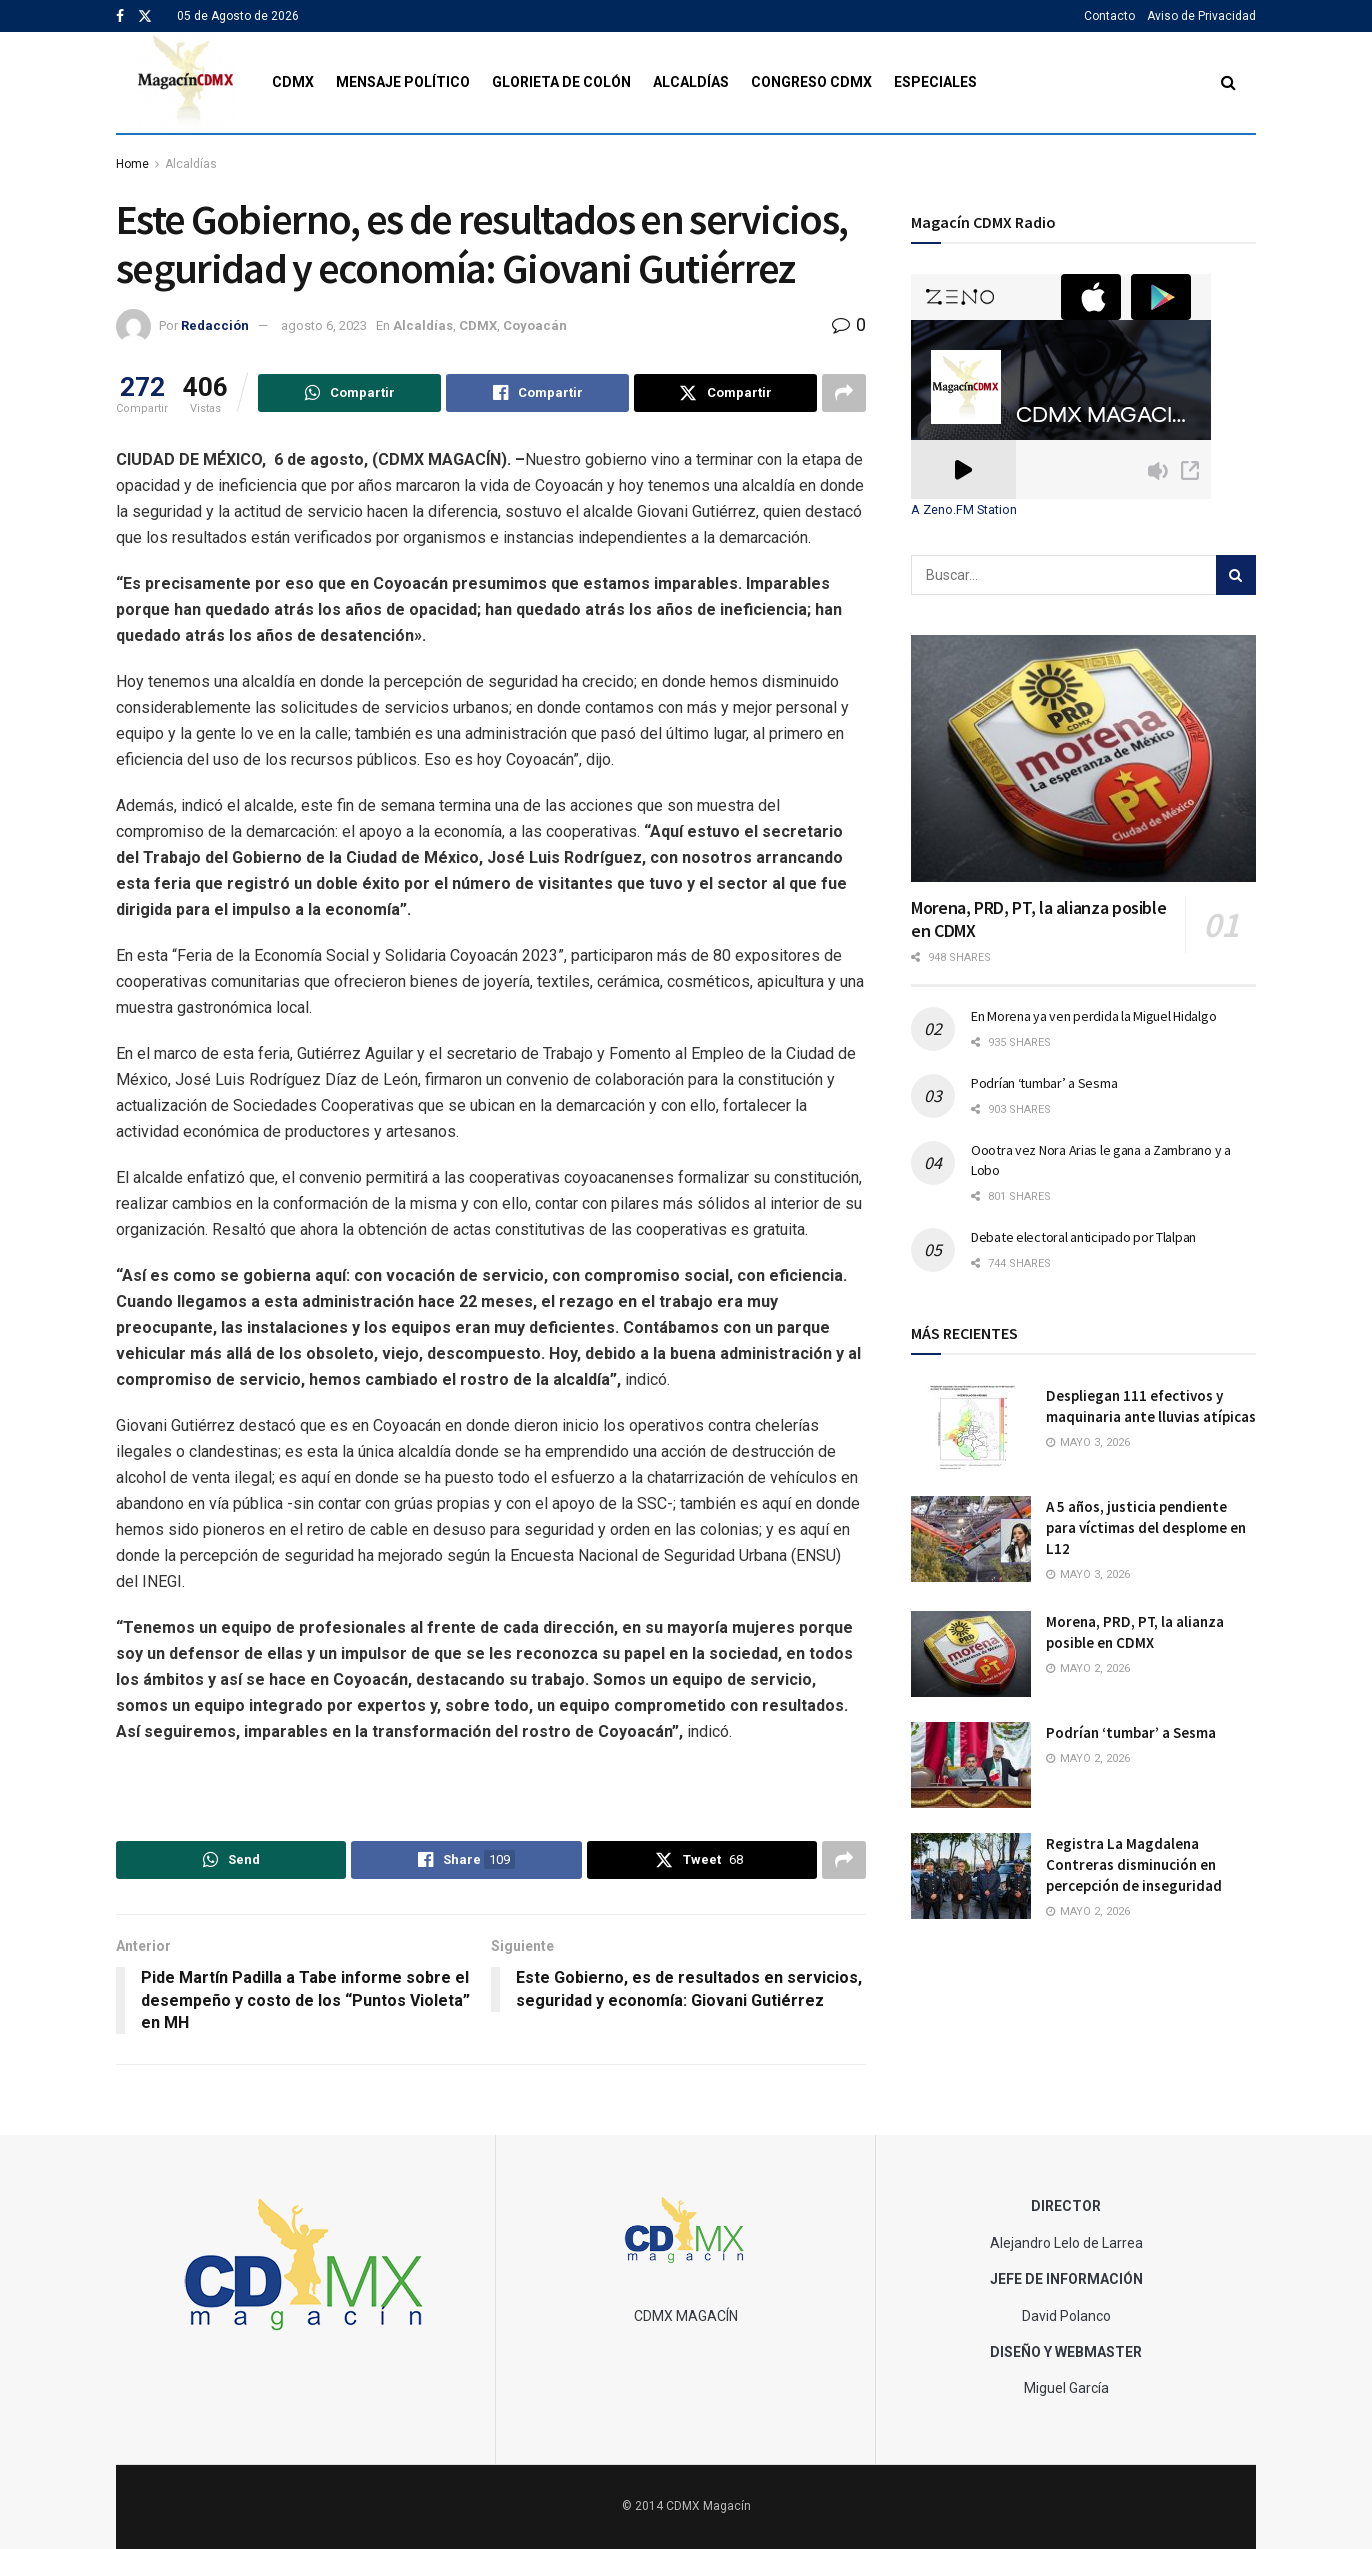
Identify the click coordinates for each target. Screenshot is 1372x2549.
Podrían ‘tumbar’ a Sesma (1044, 1083)
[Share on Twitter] (725, 393)
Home (132, 164)
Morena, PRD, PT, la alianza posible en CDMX (1038, 919)
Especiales (935, 82)
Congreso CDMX (811, 82)
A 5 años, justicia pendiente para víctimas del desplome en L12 (1146, 1527)
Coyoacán (535, 325)
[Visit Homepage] (186, 82)
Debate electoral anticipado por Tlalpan (1083, 1237)
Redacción (215, 325)
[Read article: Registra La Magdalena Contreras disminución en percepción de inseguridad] (971, 1876)
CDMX (293, 82)
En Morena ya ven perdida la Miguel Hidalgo (1093, 1016)
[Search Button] (1228, 82)
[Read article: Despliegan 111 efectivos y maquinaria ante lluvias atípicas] (971, 1428)
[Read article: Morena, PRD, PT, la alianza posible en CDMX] (1083, 758)
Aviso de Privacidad (1201, 16)
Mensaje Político (403, 82)
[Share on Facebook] (537, 393)
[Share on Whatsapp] (349, 393)
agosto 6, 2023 (324, 325)
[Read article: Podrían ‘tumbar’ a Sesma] (971, 1765)
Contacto (1109, 16)
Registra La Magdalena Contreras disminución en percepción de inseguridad (1134, 1864)
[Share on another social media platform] (844, 393)
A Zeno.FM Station (964, 510)
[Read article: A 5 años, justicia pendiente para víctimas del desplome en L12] (971, 1539)
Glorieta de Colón (561, 82)
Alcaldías (691, 82)
